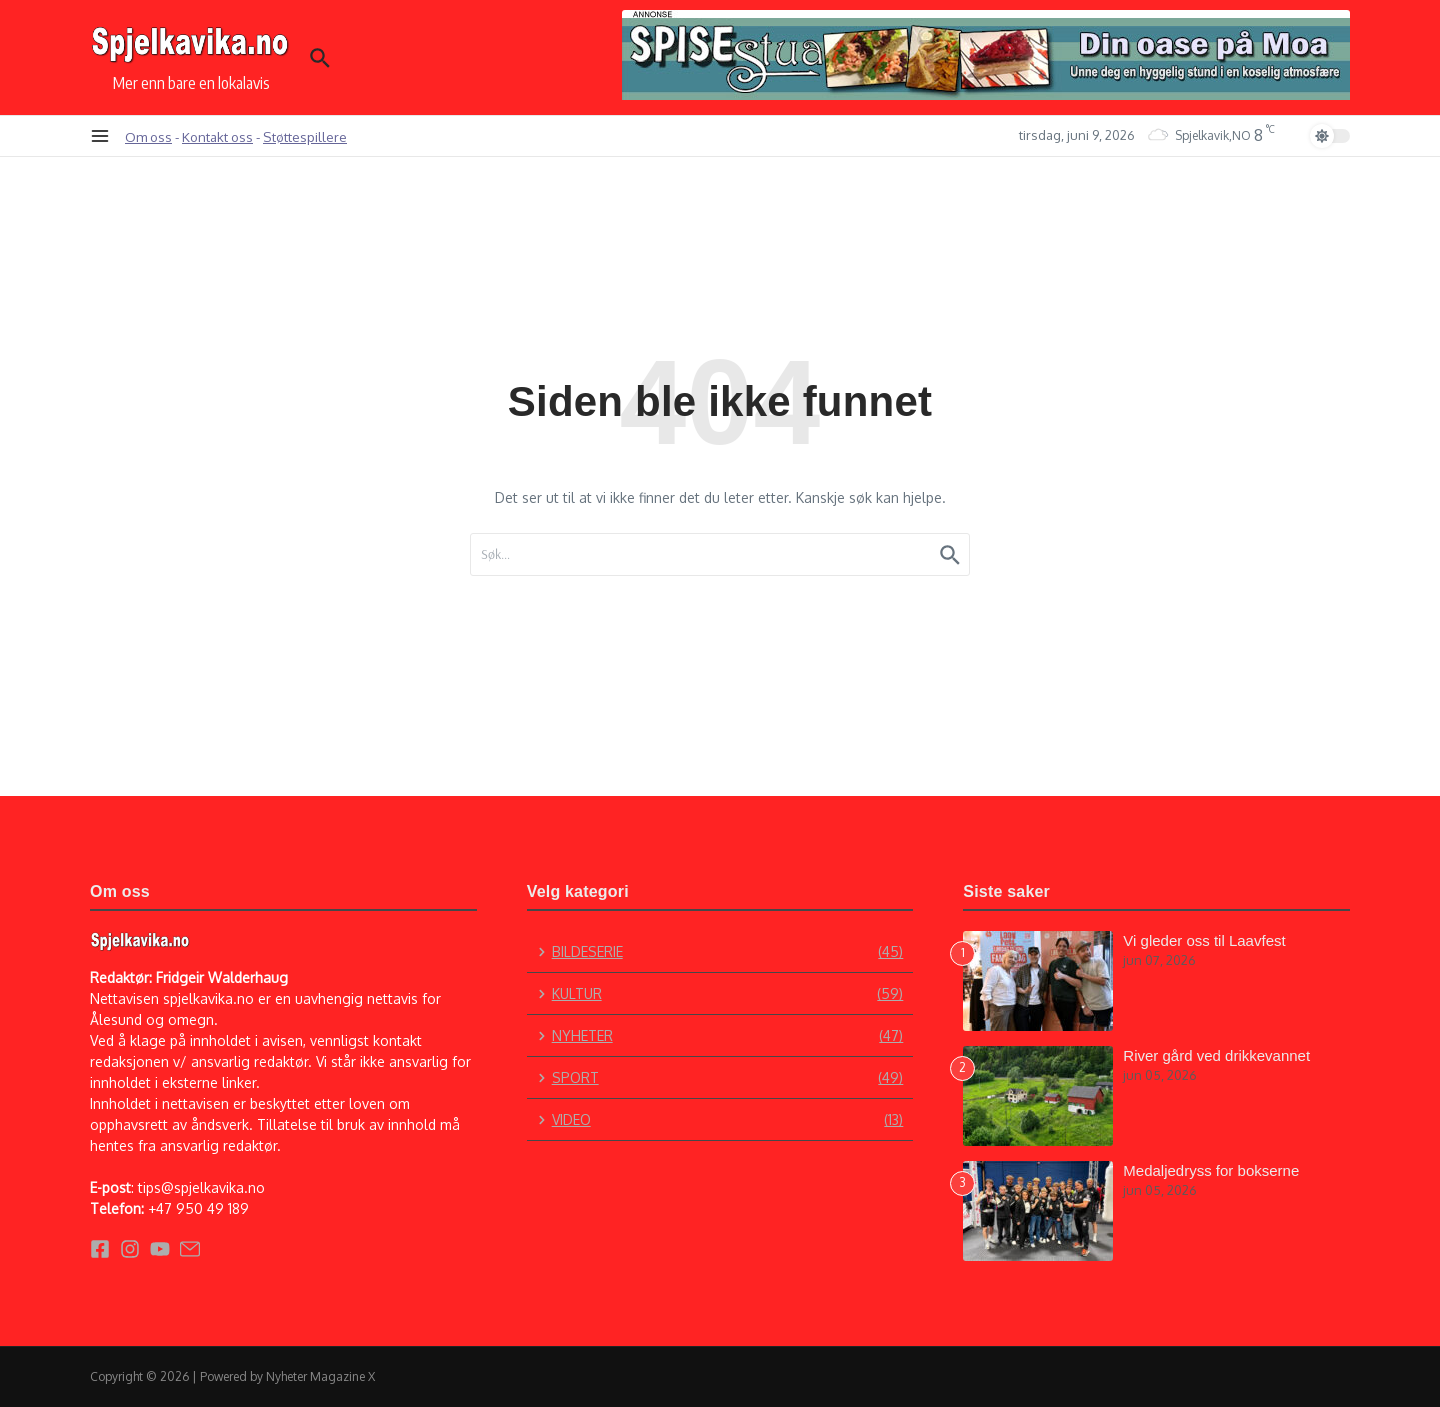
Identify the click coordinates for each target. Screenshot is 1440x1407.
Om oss (148, 136)
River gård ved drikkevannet (1216, 1055)
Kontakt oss (217, 136)
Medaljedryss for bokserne (1211, 1170)
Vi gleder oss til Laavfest (1204, 940)
